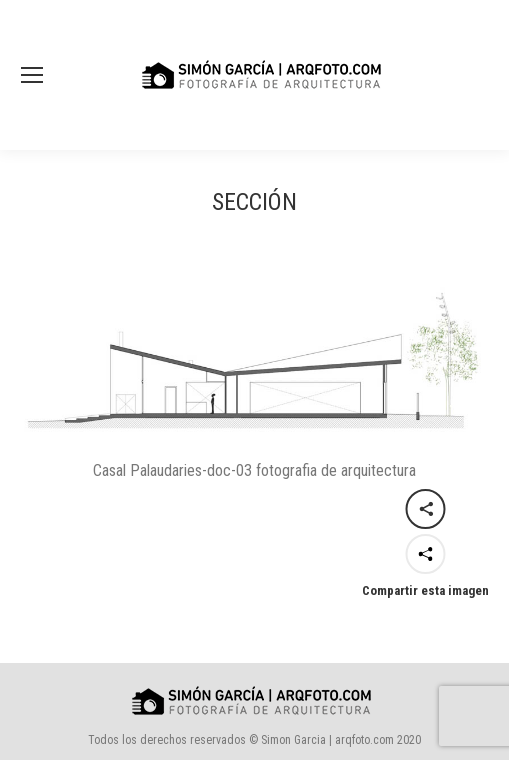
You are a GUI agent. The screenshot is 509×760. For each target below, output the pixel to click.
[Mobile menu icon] (32, 75)
